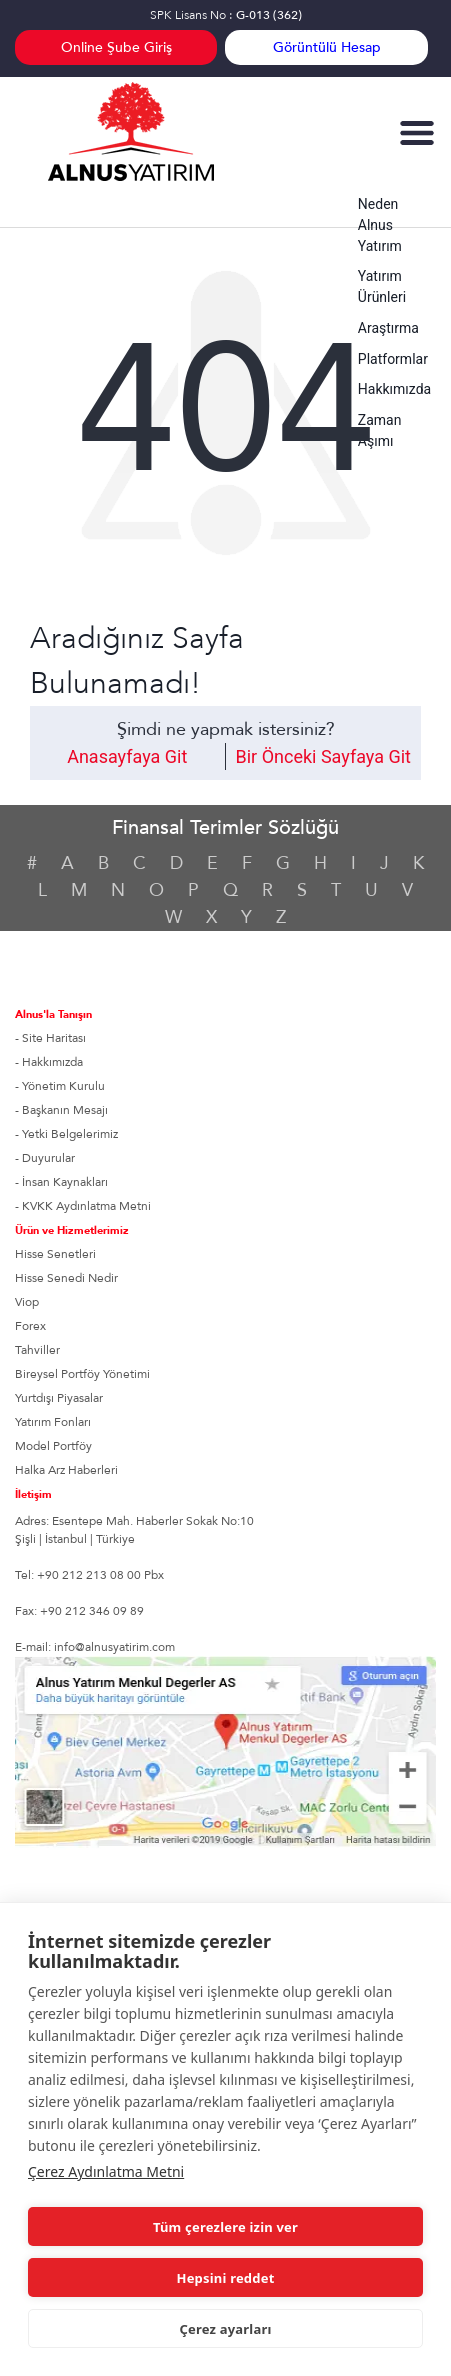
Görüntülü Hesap (327, 47)
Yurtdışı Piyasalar (59, 1398)
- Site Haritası (50, 1038)
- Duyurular (45, 1158)
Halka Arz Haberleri (66, 1470)
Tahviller (37, 1350)
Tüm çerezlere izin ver (225, 2227)
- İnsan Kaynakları (61, 1182)
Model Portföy (53, 1446)
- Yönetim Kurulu (60, 1086)
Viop (27, 1302)
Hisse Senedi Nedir (66, 1278)
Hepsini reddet (226, 2278)
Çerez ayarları (225, 2329)
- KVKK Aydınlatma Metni (83, 1206)
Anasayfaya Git (127, 756)
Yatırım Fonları (53, 1422)
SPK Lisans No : (226, 15)
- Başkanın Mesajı (61, 1110)
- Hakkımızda (49, 1062)
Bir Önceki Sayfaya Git (323, 756)
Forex (30, 1326)
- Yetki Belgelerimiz (66, 1134)
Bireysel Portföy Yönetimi (82, 1374)
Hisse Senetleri (55, 1254)
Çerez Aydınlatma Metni (106, 2171)
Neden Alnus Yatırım (380, 225)
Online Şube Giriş (116, 47)
